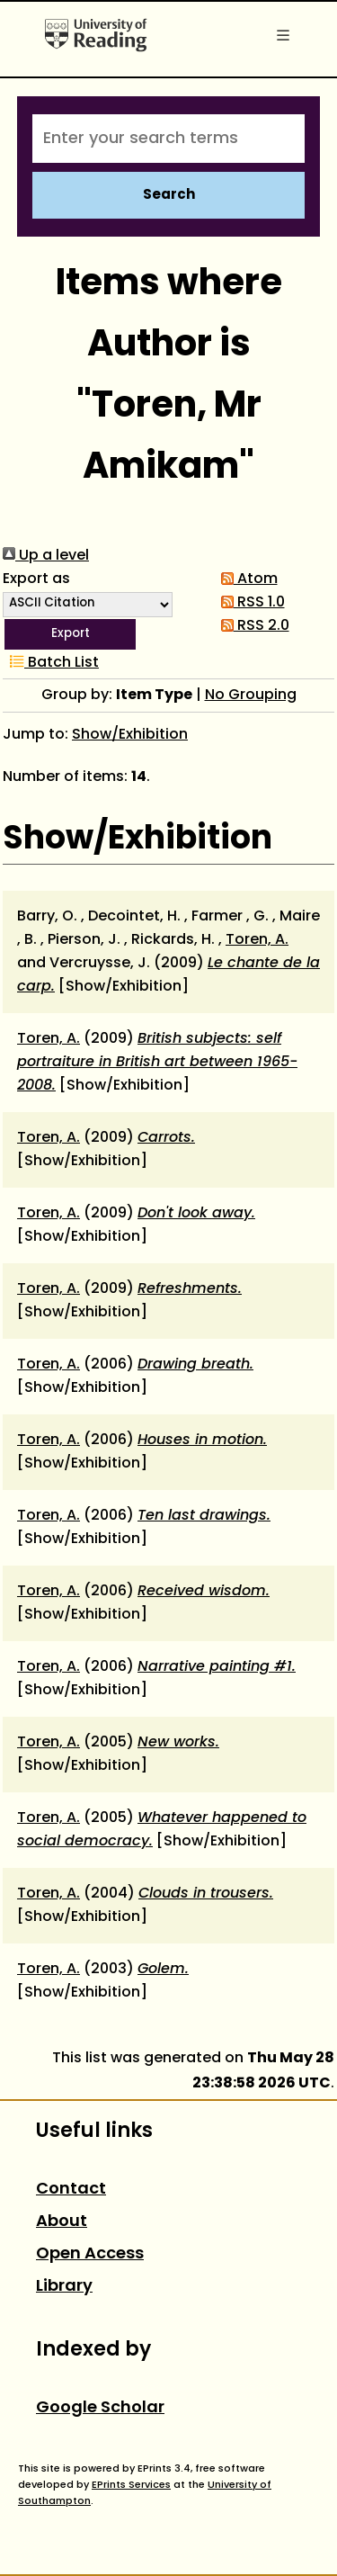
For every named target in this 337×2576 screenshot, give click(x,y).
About (61, 2222)
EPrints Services (131, 2485)
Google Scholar (100, 2408)
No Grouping (251, 695)
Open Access (90, 2254)
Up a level (46, 556)
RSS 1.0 (249, 603)
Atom (246, 579)
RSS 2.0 (251, 626)
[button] (70, 634)
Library (64, 2287)
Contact (71, 2190)
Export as (36, 579)
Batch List (51, 663)
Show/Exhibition (130, 735)
